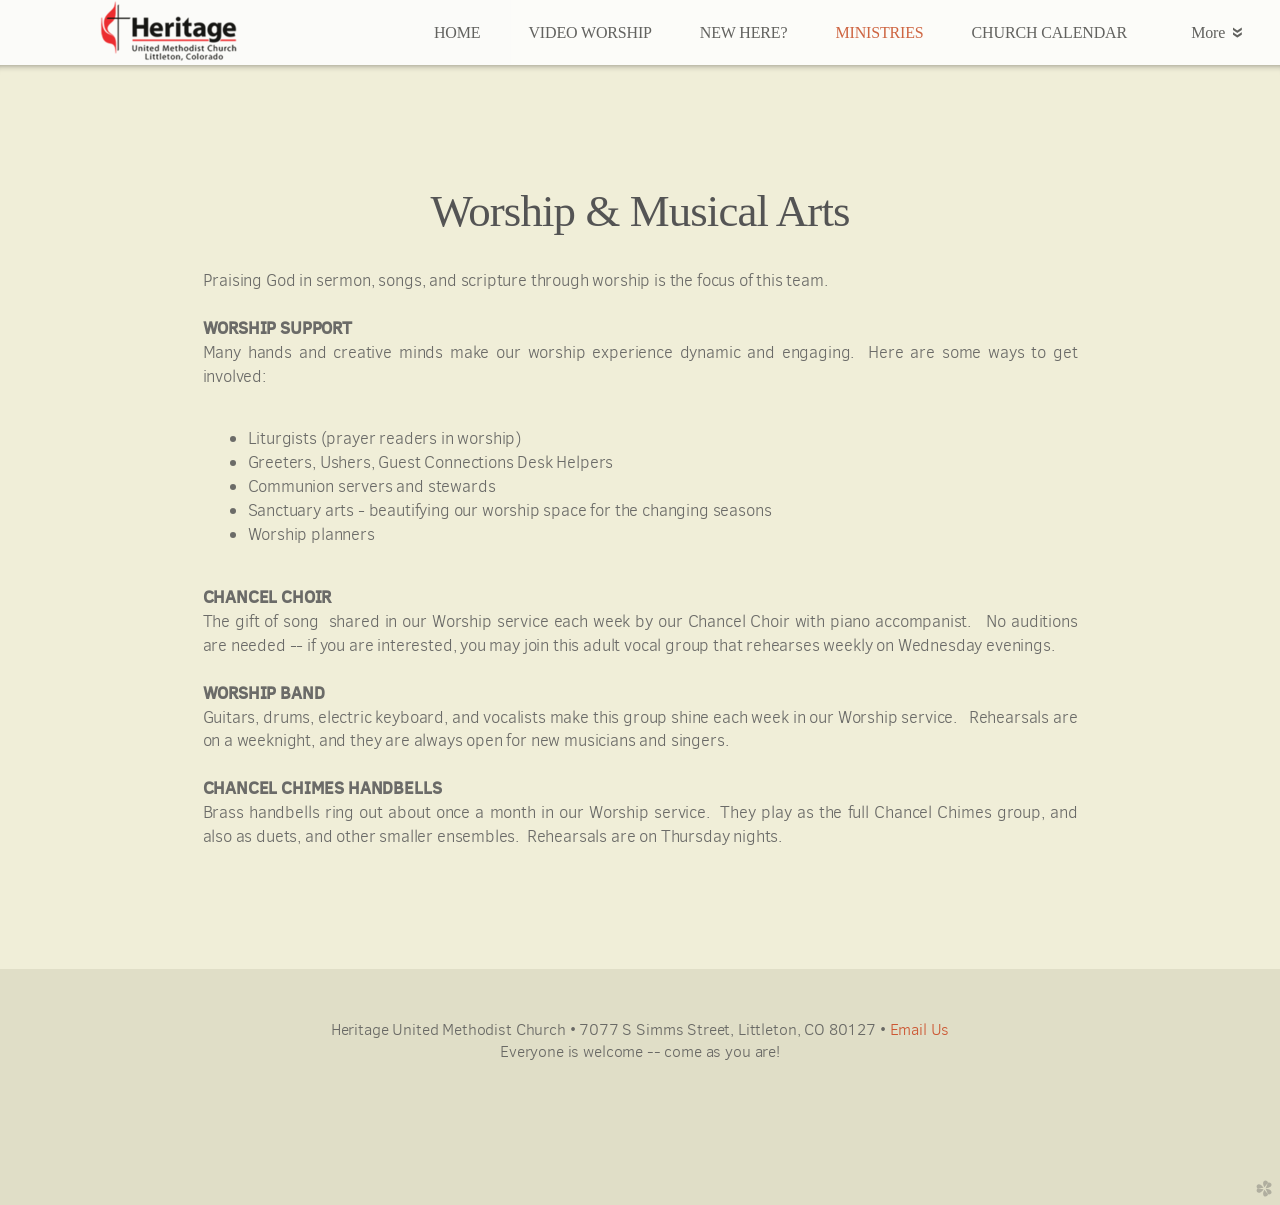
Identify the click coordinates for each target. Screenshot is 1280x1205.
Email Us (920, 1029)
